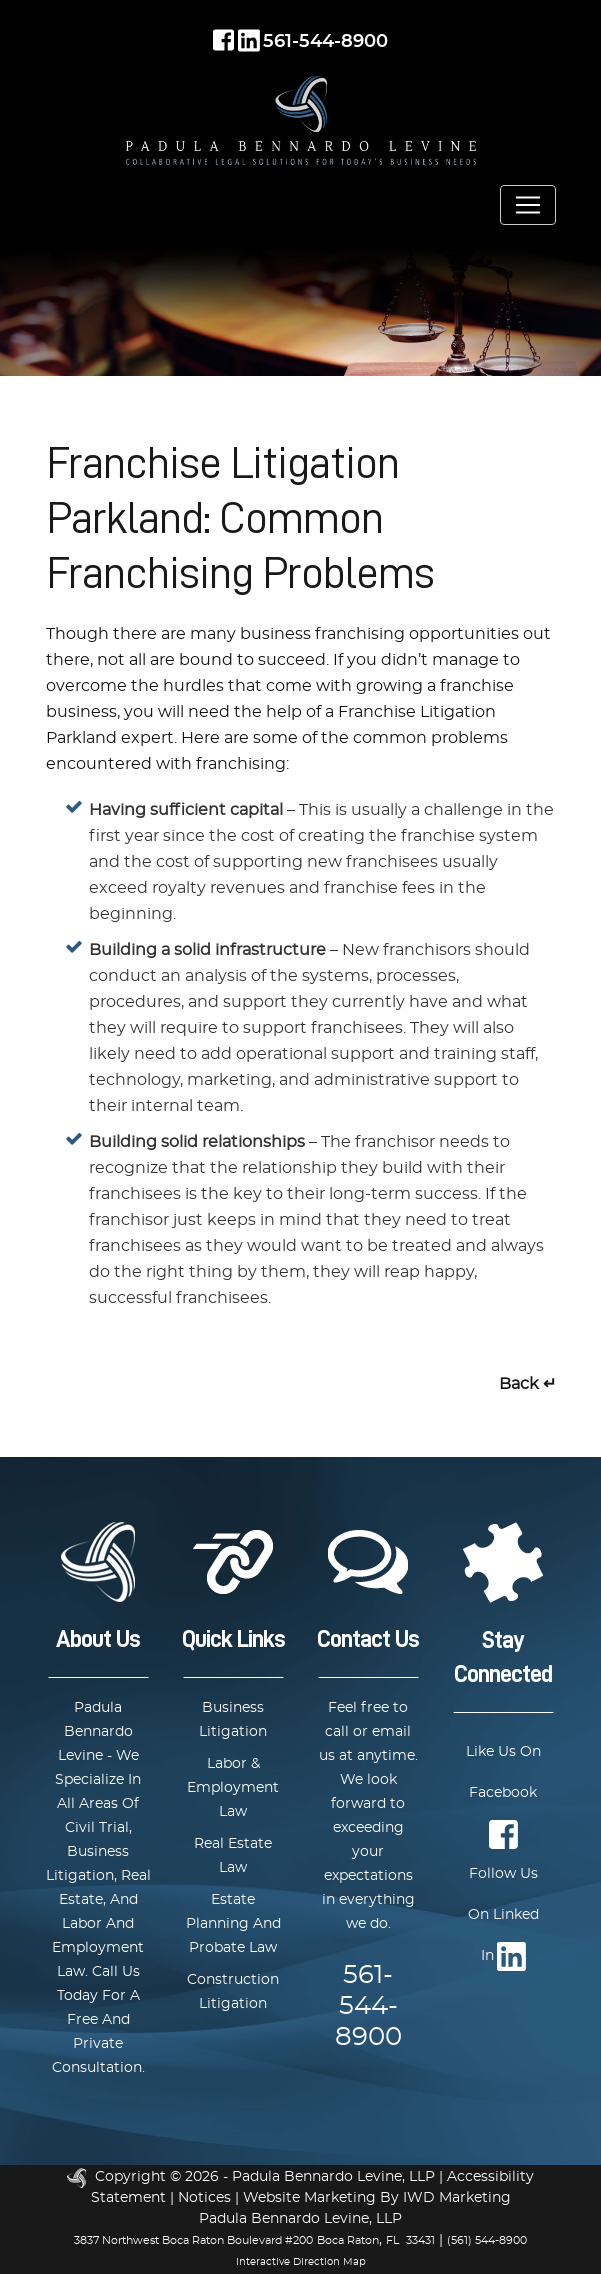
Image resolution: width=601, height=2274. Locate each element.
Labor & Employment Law (233, 1788)
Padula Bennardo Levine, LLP (333, 2177)
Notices (204, 2198)
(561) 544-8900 (487, 2240)
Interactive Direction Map (301, 2262)
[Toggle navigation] (528, 205)
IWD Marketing (457, 2198)
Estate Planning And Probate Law (233, 1924)
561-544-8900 (325, 42)
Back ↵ (527, 1384)
